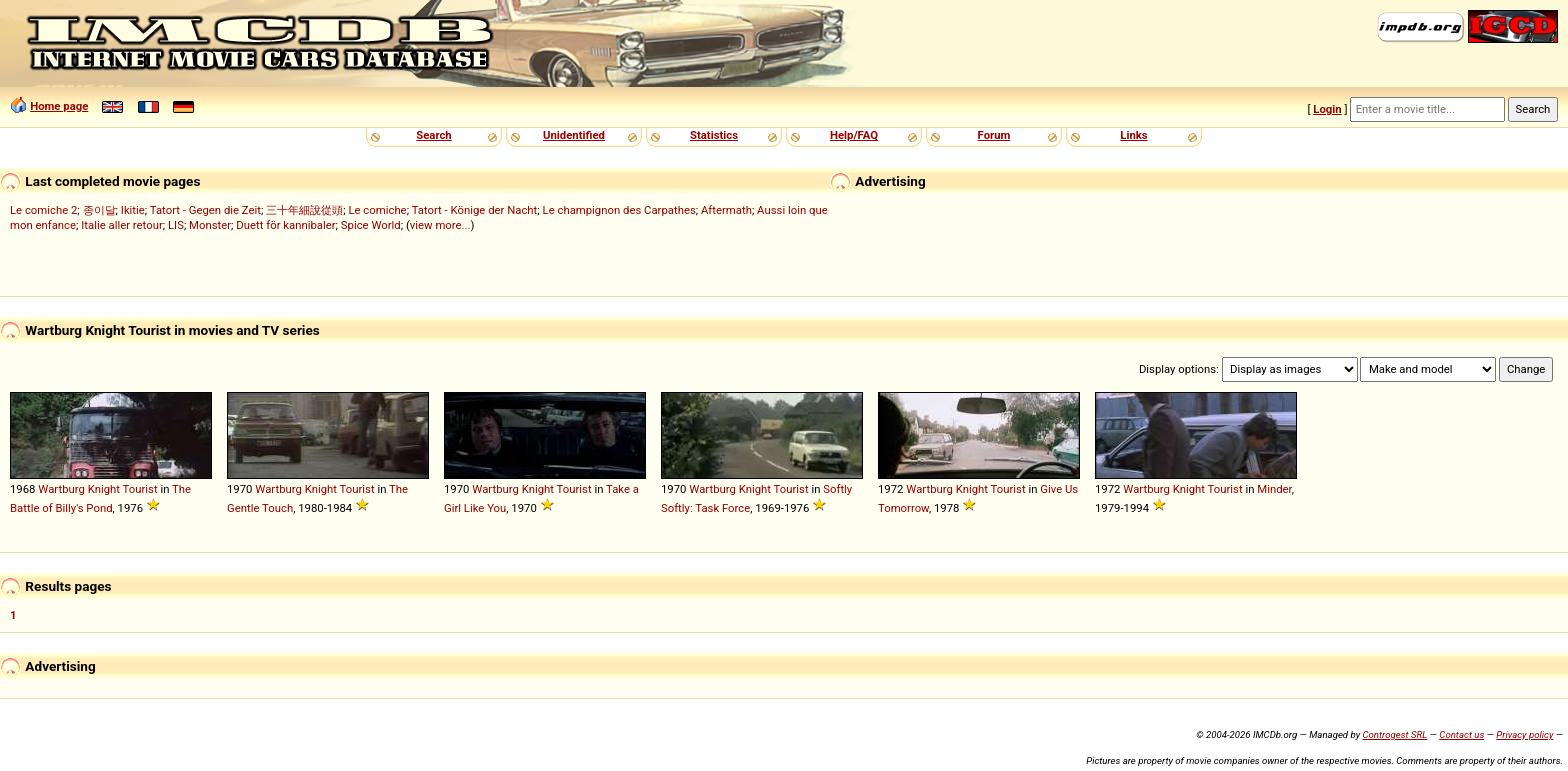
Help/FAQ (854, 135)
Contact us (1461, 734)
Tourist (140, 489)
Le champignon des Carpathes (619, 210)
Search (433, 135)
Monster (210, 225)
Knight (104, 489)
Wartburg (61, 489)
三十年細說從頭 (304, 210)
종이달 (99, 210)
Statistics (714, 135)
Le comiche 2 (43, 210)
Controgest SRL (1394, 734)
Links (1133, 135)
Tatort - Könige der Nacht (475, 210)
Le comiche (377, 210)
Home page (59, 106)
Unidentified (574, 135)
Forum (994, 135)
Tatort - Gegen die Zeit (205, 210)
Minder (1274, 489)
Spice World (371, 225)
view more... (440, 225)
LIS (176, 225)
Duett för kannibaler (285, 225)
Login (1327, 109)
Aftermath (726, 210)
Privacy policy (1524, 734)
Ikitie (133, 210)
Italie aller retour (121, 225)
